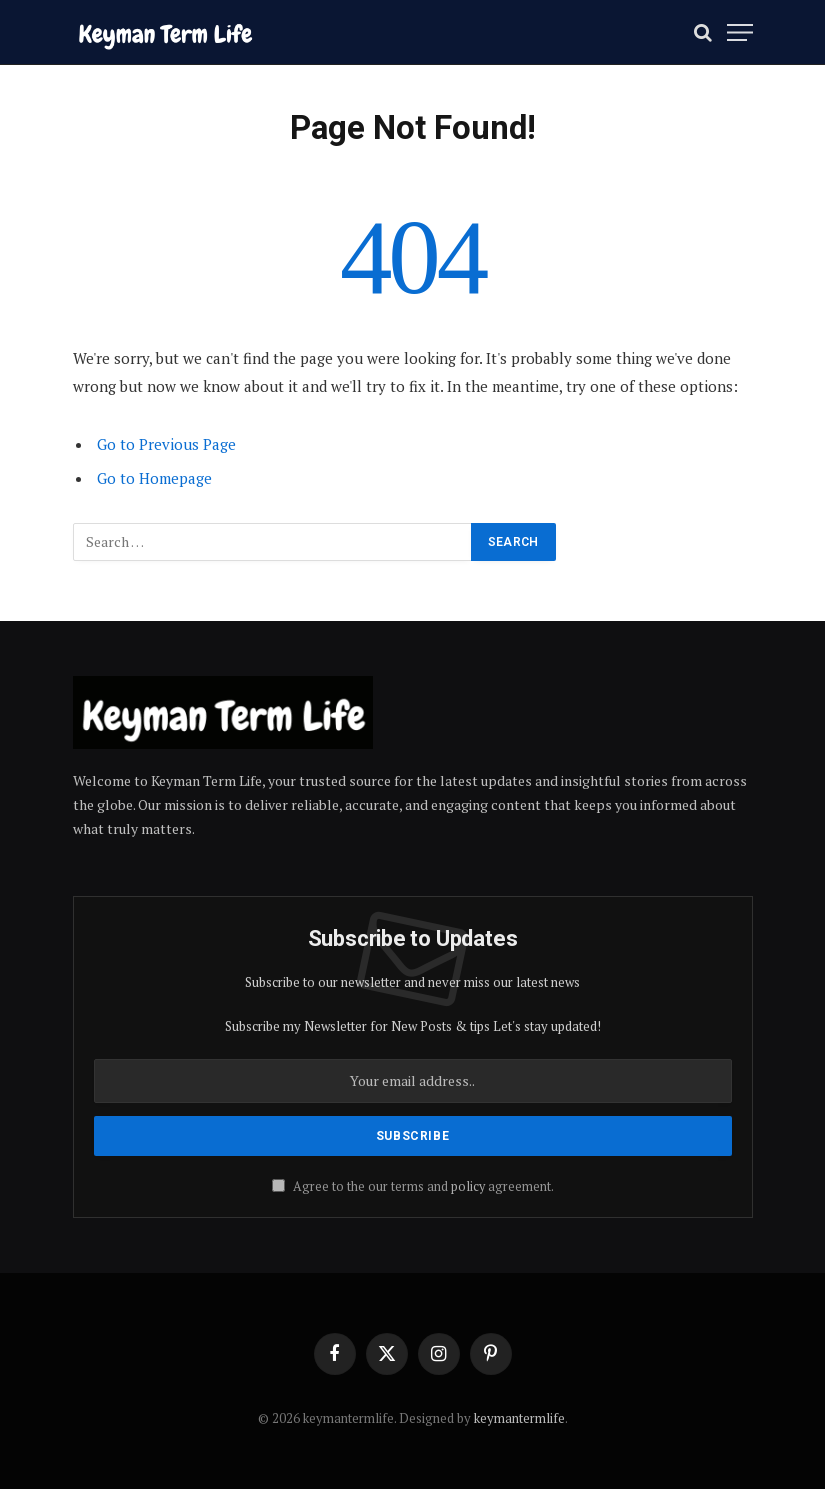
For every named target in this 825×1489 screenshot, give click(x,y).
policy (468, 1186)
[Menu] (740, 32)
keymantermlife (519, 1418)
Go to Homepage (154, 478)
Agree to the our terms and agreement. (413, 1186)
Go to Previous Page (166, 444)
